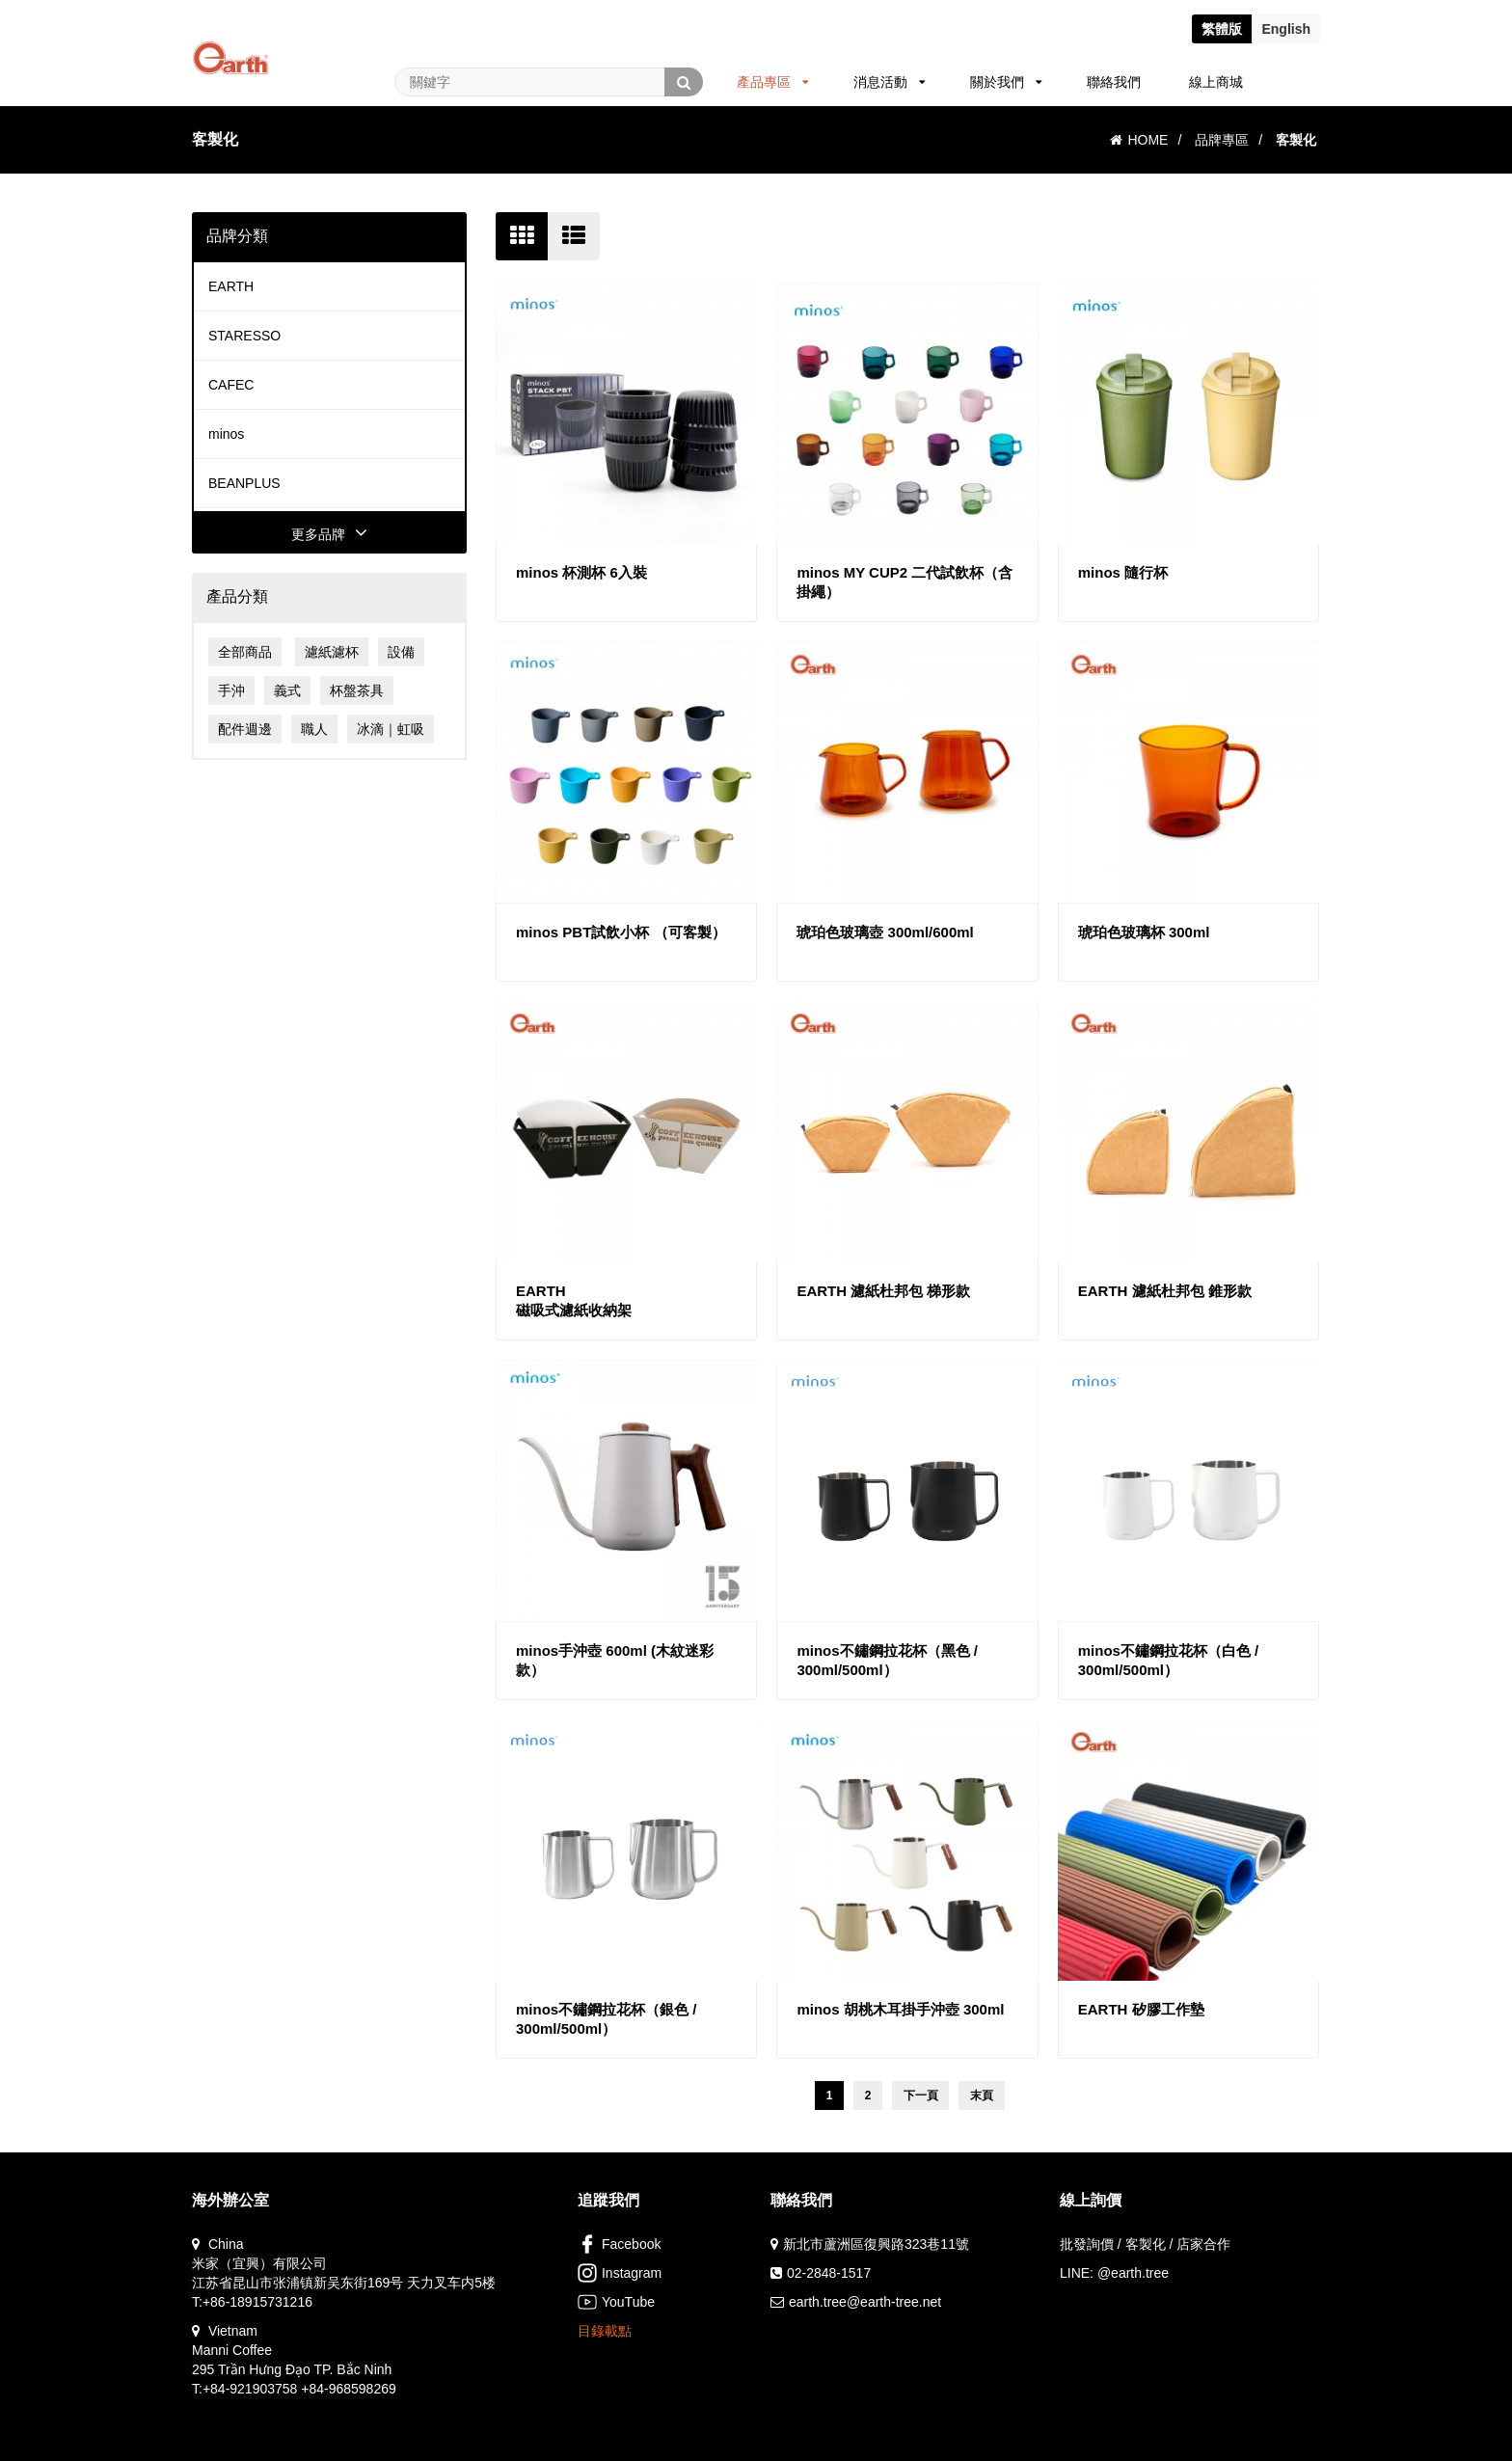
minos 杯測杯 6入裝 (581, 572)
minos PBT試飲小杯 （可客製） (621, 932)
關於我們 (1006, 82)
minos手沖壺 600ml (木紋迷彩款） (615, 1660)
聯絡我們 (1114, 82)
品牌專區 (1222, 140)
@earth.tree (1133, 2273)
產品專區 (773, 82)
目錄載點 (605, 2331)
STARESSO (244, 335)
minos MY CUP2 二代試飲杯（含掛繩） (904, 582)
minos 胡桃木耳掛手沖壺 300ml (900, 2009)
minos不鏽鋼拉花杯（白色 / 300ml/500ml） (1168, 1660)
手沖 (231, 690)
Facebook (619, 2244)
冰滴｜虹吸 (390, 729)
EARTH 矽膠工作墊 (1141, 2009)
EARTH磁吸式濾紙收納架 (574, 1300)
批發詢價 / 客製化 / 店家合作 (1145, 2244)
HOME (1139, 140)
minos (226, 434)
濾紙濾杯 (332, 652)
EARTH (231, 286)
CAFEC (231, 384)
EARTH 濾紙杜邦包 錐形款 (1165, 1291)
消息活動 (889, 82)
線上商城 (1216, 82)
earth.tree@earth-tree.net (865, 2302)
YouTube (616, 2302)
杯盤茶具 (357, 690)
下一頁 (921, 2095)
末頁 (981, 2095)
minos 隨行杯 (1123, 572)
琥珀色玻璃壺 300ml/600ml (884, 932)
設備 (401, 652)
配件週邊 (245, 729)
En (1285, 29)
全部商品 (245, 652)
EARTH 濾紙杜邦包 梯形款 (883, 1291)
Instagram (620, 2273)
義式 (287, 690)
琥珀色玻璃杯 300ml (1144, 932)
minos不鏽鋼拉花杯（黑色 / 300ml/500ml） (887, 1660)
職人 (314, 729)
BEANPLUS (244, 483)
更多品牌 (329, 534)
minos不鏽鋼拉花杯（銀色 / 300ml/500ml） (606, 2019)
